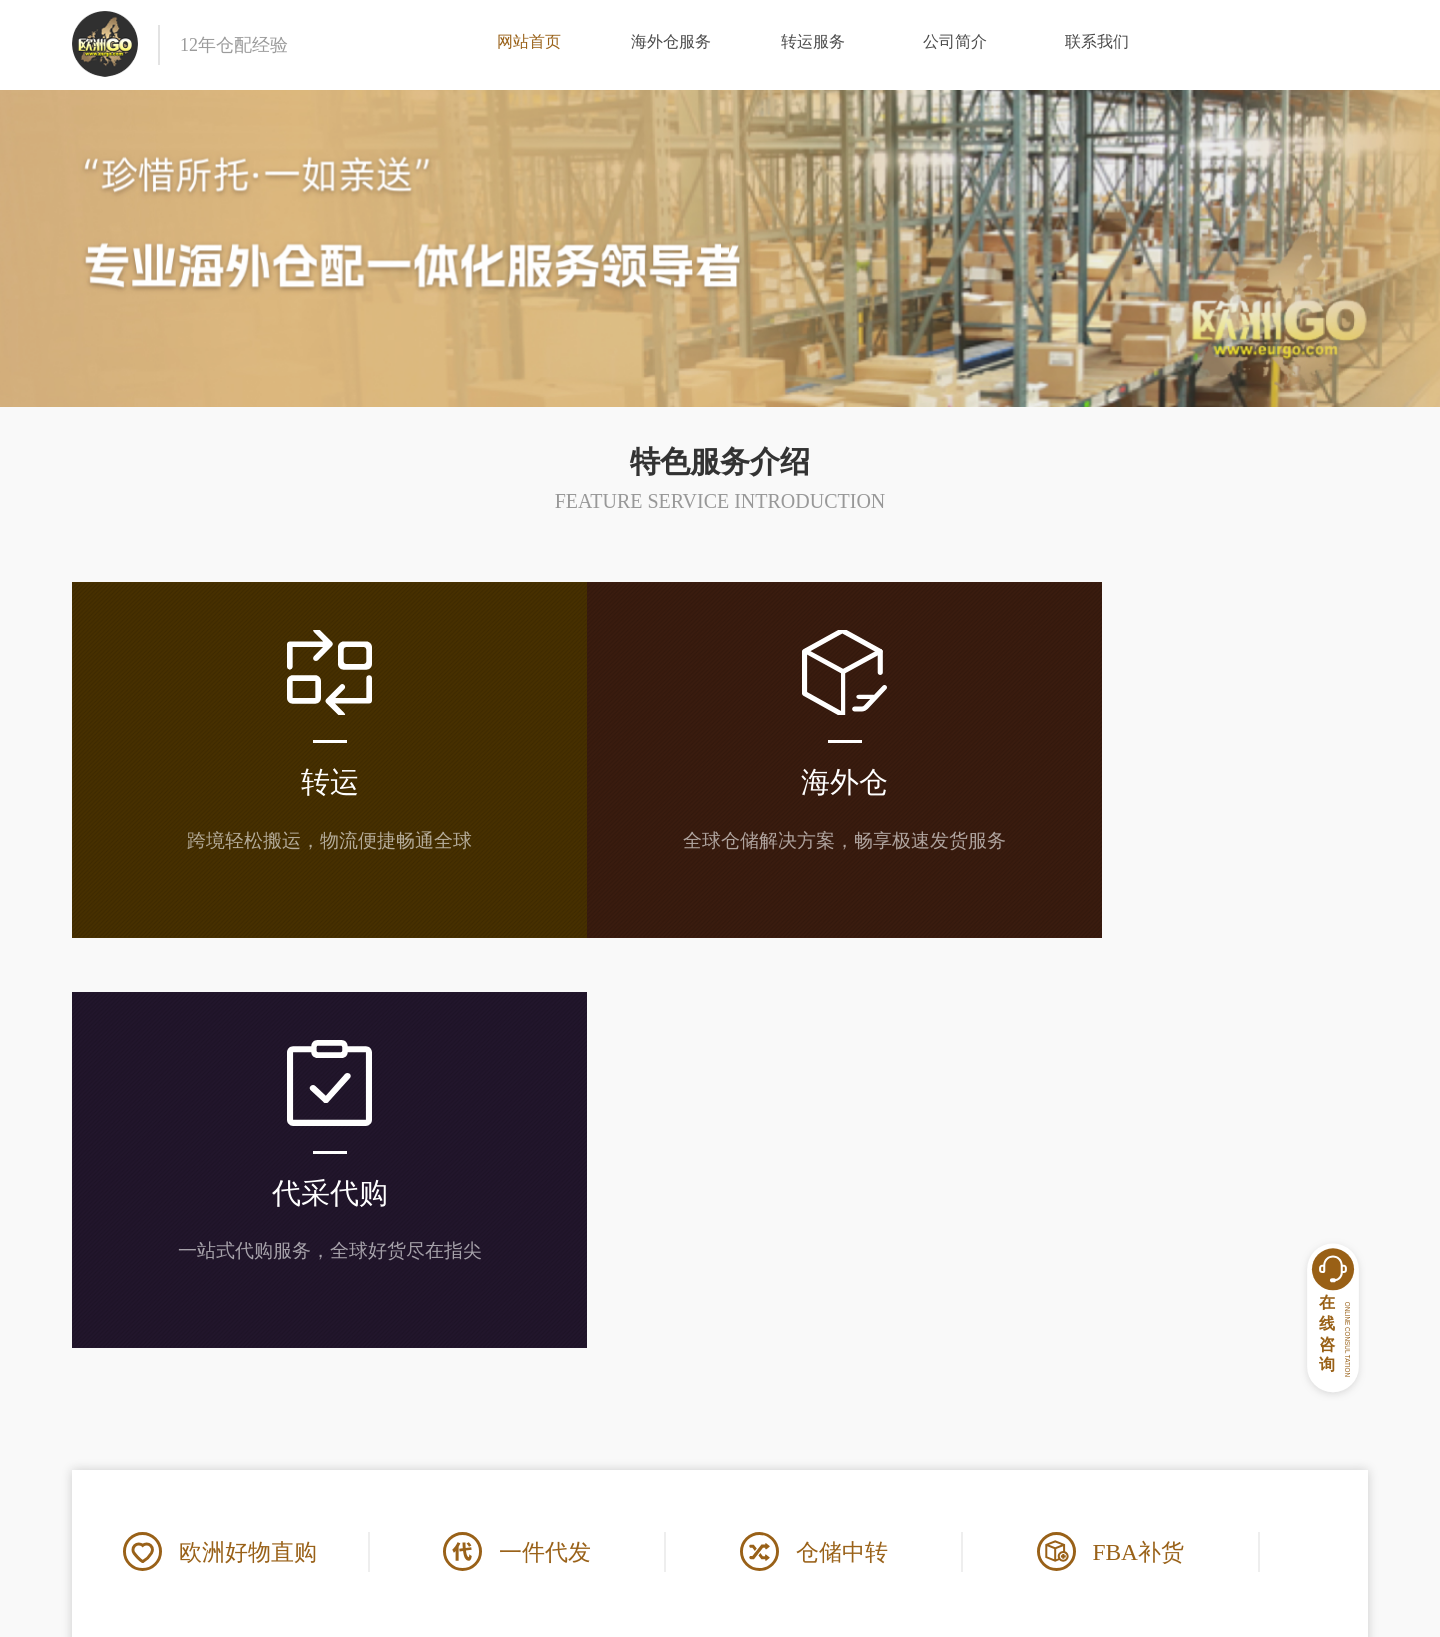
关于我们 (605, 1392)
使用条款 (597, 1467)
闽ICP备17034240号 (870, 1607)
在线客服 (942, 1432)
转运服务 (813, 44)
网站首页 (529, 44)
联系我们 (1097, 44)
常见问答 (769, 1467)
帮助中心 (777, 1392)
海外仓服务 (671, 44)
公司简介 (955, 44)
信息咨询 (942, 1467)
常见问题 (769, 1432)
